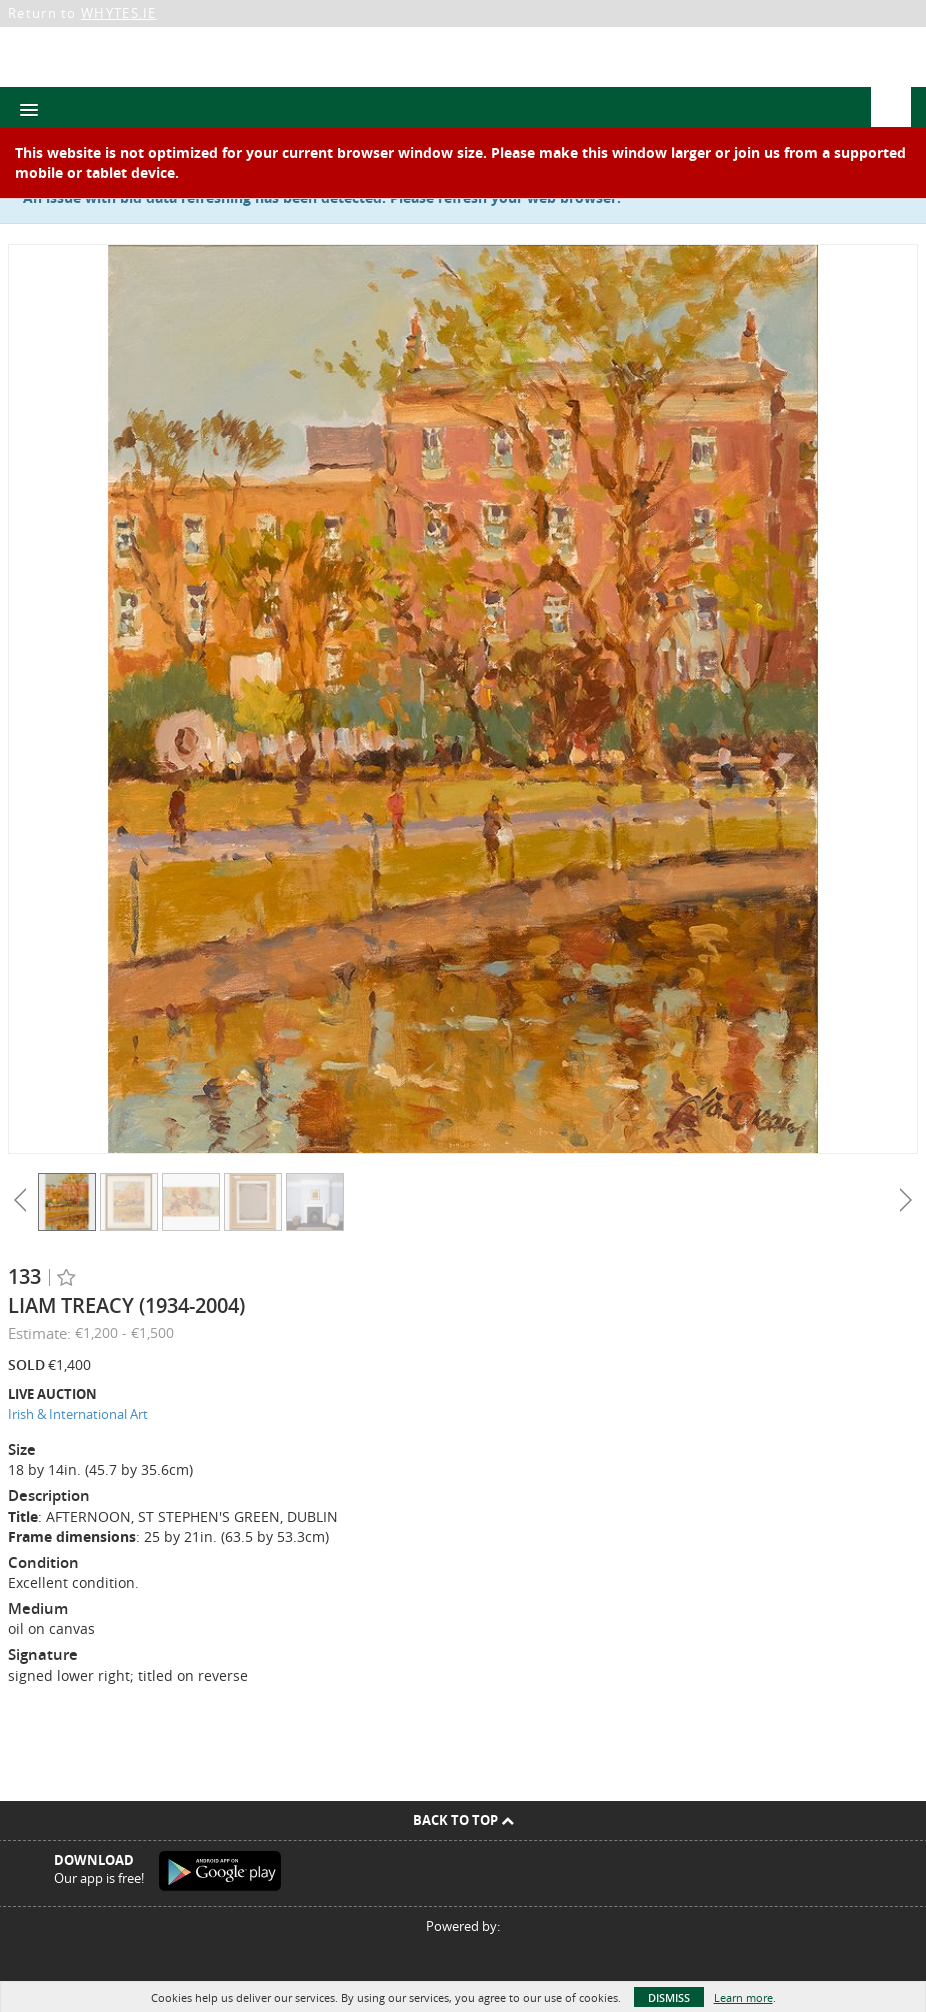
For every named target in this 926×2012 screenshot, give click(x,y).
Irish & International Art (78, 1414)
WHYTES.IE (119, 13)
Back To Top (463, 1820)
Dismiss (669, 1997)
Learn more (743, 1997)
